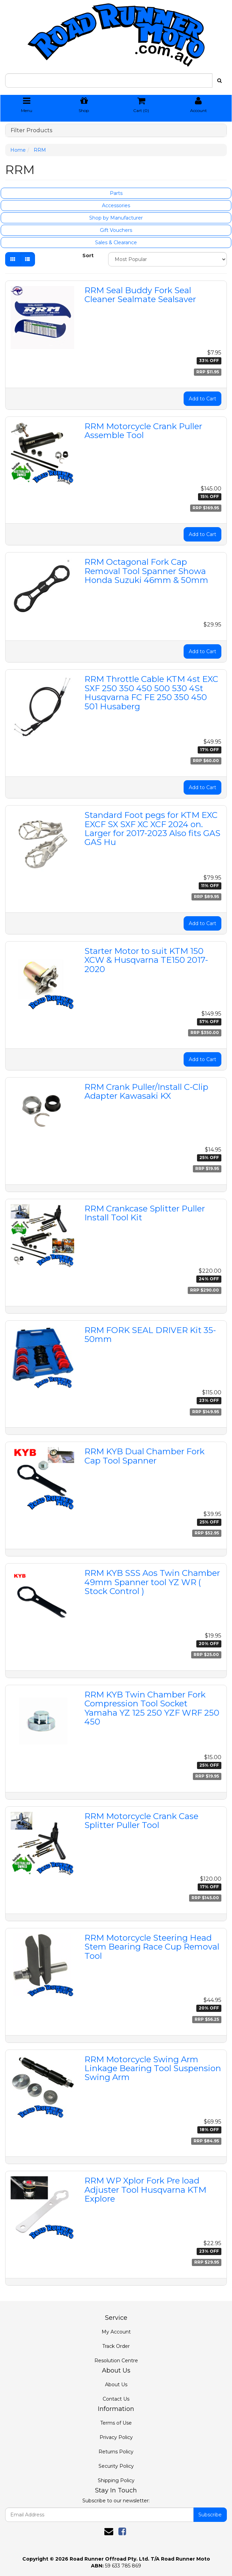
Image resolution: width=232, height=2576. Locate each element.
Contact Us (116, 2399)
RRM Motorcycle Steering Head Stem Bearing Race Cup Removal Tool (151, 1947)
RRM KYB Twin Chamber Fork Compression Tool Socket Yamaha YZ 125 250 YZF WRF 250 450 (151, 1708)
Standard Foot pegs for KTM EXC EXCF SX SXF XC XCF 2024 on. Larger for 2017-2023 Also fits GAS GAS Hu (152, 828)
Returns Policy (116, 2452)
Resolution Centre (116, 2360)
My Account (116, 2332)
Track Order (116, 2346)
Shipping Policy (116, 2480)
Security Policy (116, 2466)
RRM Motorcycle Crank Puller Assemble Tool (143, 430)
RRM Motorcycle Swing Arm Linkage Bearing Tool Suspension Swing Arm (152, 2068)
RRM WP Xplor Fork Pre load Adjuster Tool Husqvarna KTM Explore (145, 2190)
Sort (88, 255)
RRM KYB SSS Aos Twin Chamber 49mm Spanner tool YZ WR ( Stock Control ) (152, 1582)
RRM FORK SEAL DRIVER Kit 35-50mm (150, 1334)
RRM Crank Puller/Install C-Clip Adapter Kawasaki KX (146, 1091)
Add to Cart (202, 399)
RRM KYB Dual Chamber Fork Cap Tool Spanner (144, 1455)
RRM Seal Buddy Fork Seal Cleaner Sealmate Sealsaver (140, 294)
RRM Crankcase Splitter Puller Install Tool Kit (144, 1213)
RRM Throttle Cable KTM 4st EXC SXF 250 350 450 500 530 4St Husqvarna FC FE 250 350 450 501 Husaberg (151, 692)
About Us (116, 2384)
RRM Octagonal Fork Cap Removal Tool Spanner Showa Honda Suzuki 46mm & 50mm (146, 571)
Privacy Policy (116, 2437)
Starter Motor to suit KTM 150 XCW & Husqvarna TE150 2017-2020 (146, 960)
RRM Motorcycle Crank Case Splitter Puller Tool (141, 1820)
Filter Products (31, 130)
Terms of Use (116, 2423)
